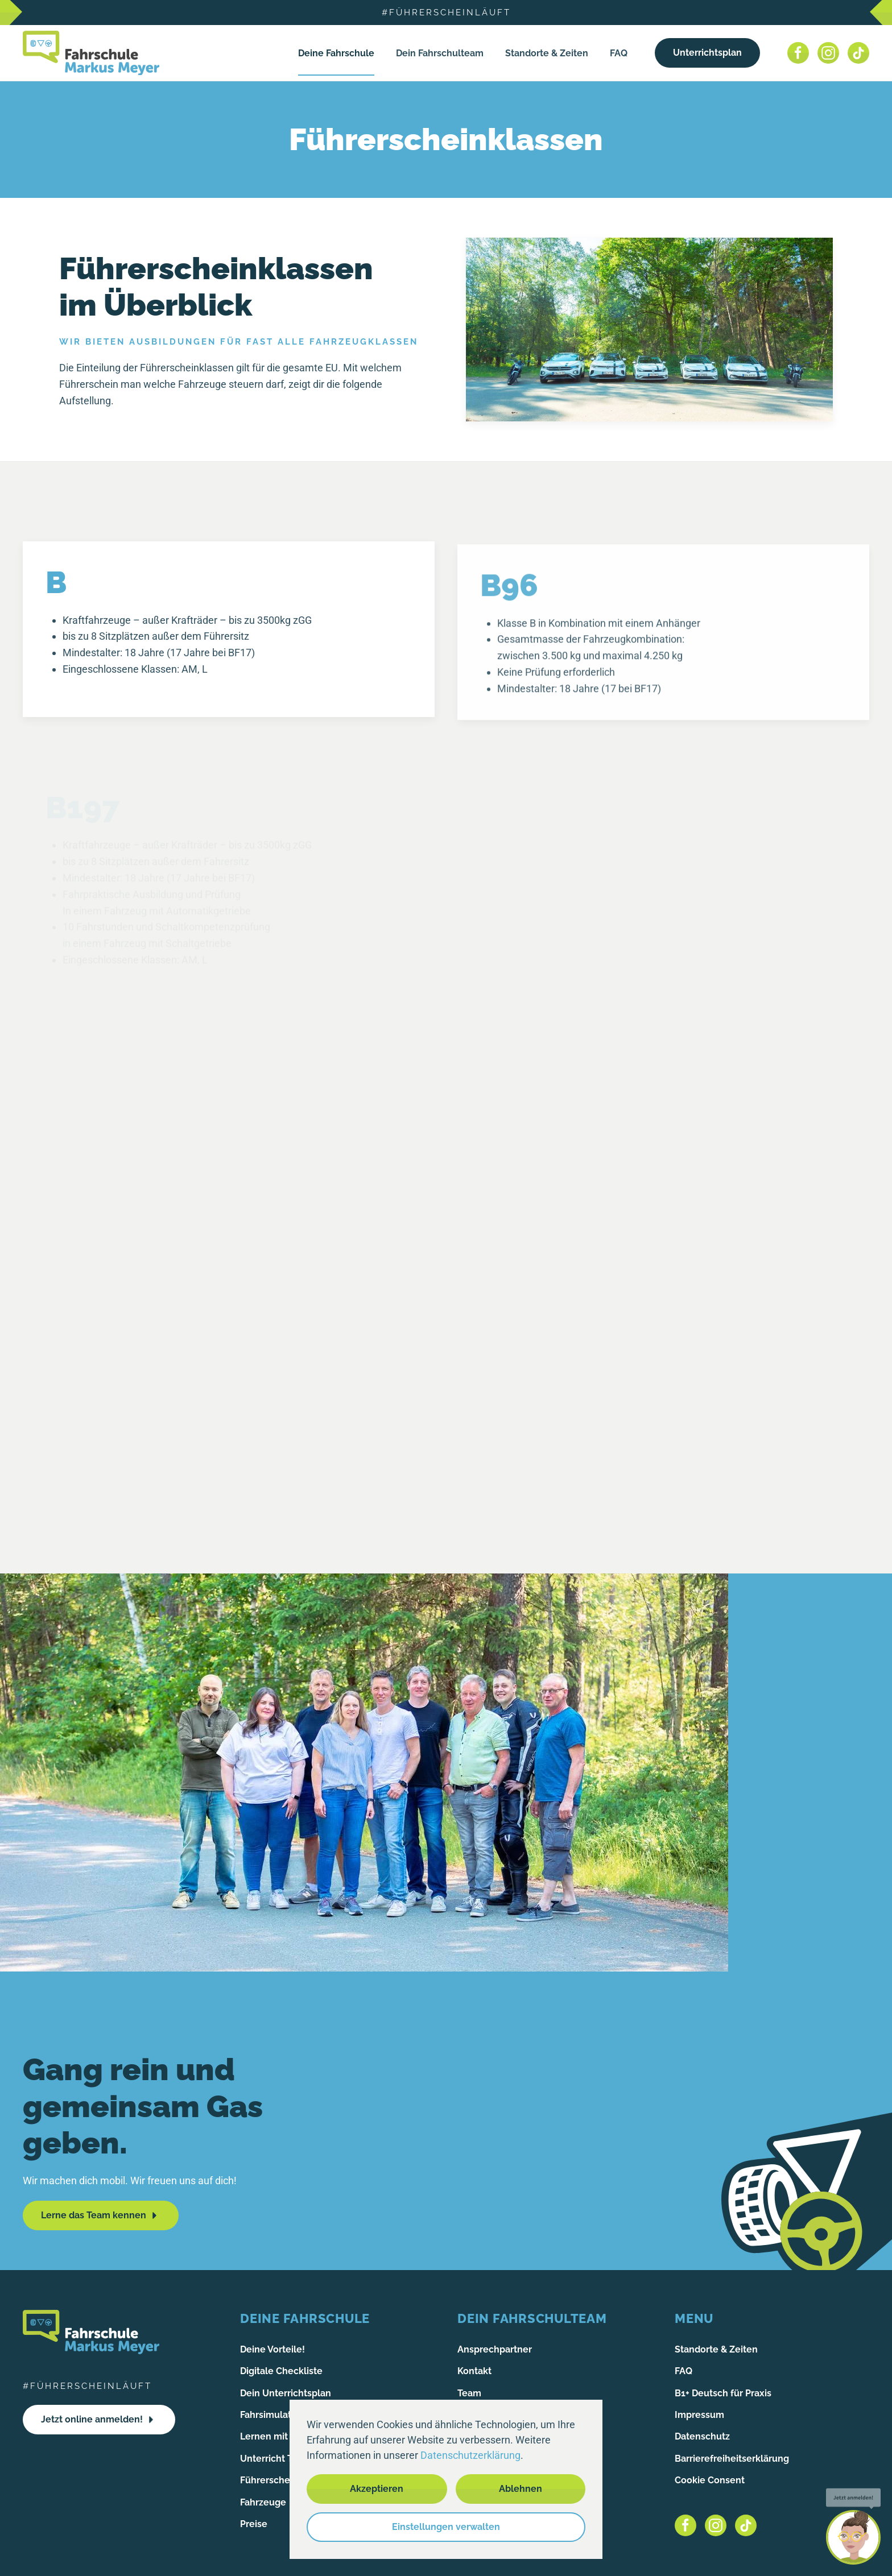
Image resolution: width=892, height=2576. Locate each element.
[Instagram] (828, 53)
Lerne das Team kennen (100, 2215)
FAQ (618, 53)
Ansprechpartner (494, 2349)
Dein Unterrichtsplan (285, 2393)
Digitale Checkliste (281, 2371)
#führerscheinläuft (446, 12)
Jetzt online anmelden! (99, 2419)
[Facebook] (798, 53)
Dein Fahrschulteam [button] (440, 53)
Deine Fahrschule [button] (336, 53)
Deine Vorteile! (272, 2349)
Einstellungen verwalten (446, 2526)
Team (469, 2393)
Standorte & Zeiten (546, 53)
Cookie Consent (710, 2480)
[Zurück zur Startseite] (91, 53)
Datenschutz (702, 2436)
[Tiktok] (858, 53)
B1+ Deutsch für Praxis (723, 2393)
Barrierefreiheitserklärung (732, 2458)
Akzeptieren (376, 2488)
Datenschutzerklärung (470, 2455)
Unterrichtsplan (707, 52)
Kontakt (474, 2371)
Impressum (699, 2414)
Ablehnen (520, 2488)
